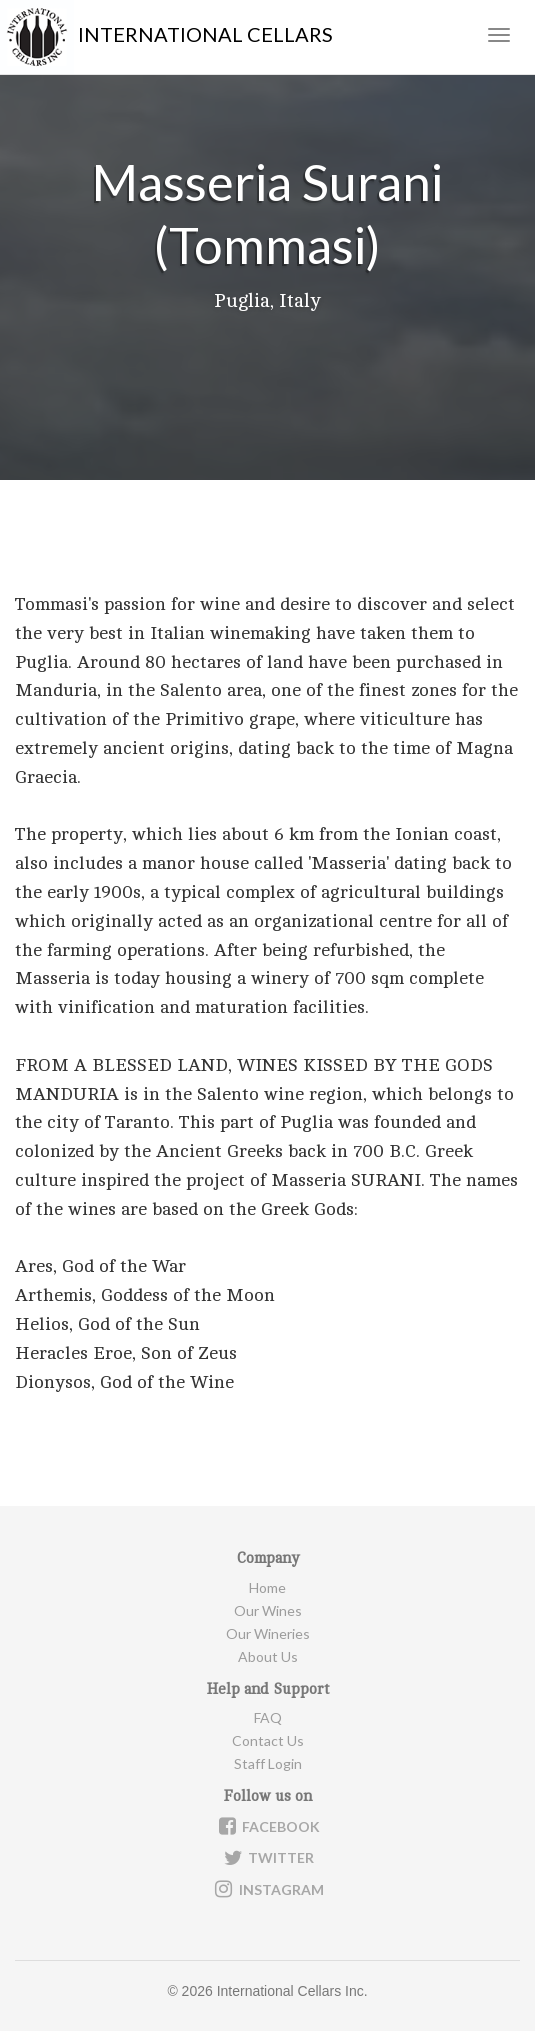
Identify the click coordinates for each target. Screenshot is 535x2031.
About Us (268, 1656)
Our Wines (268, 1610)
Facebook (267, 1826)
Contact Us (268, 1740)
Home (267, 1587)
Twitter (267, 1858)
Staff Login (268, 1763)
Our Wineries (268, 1633)
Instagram (268, 1889)
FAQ (268, 1717)
